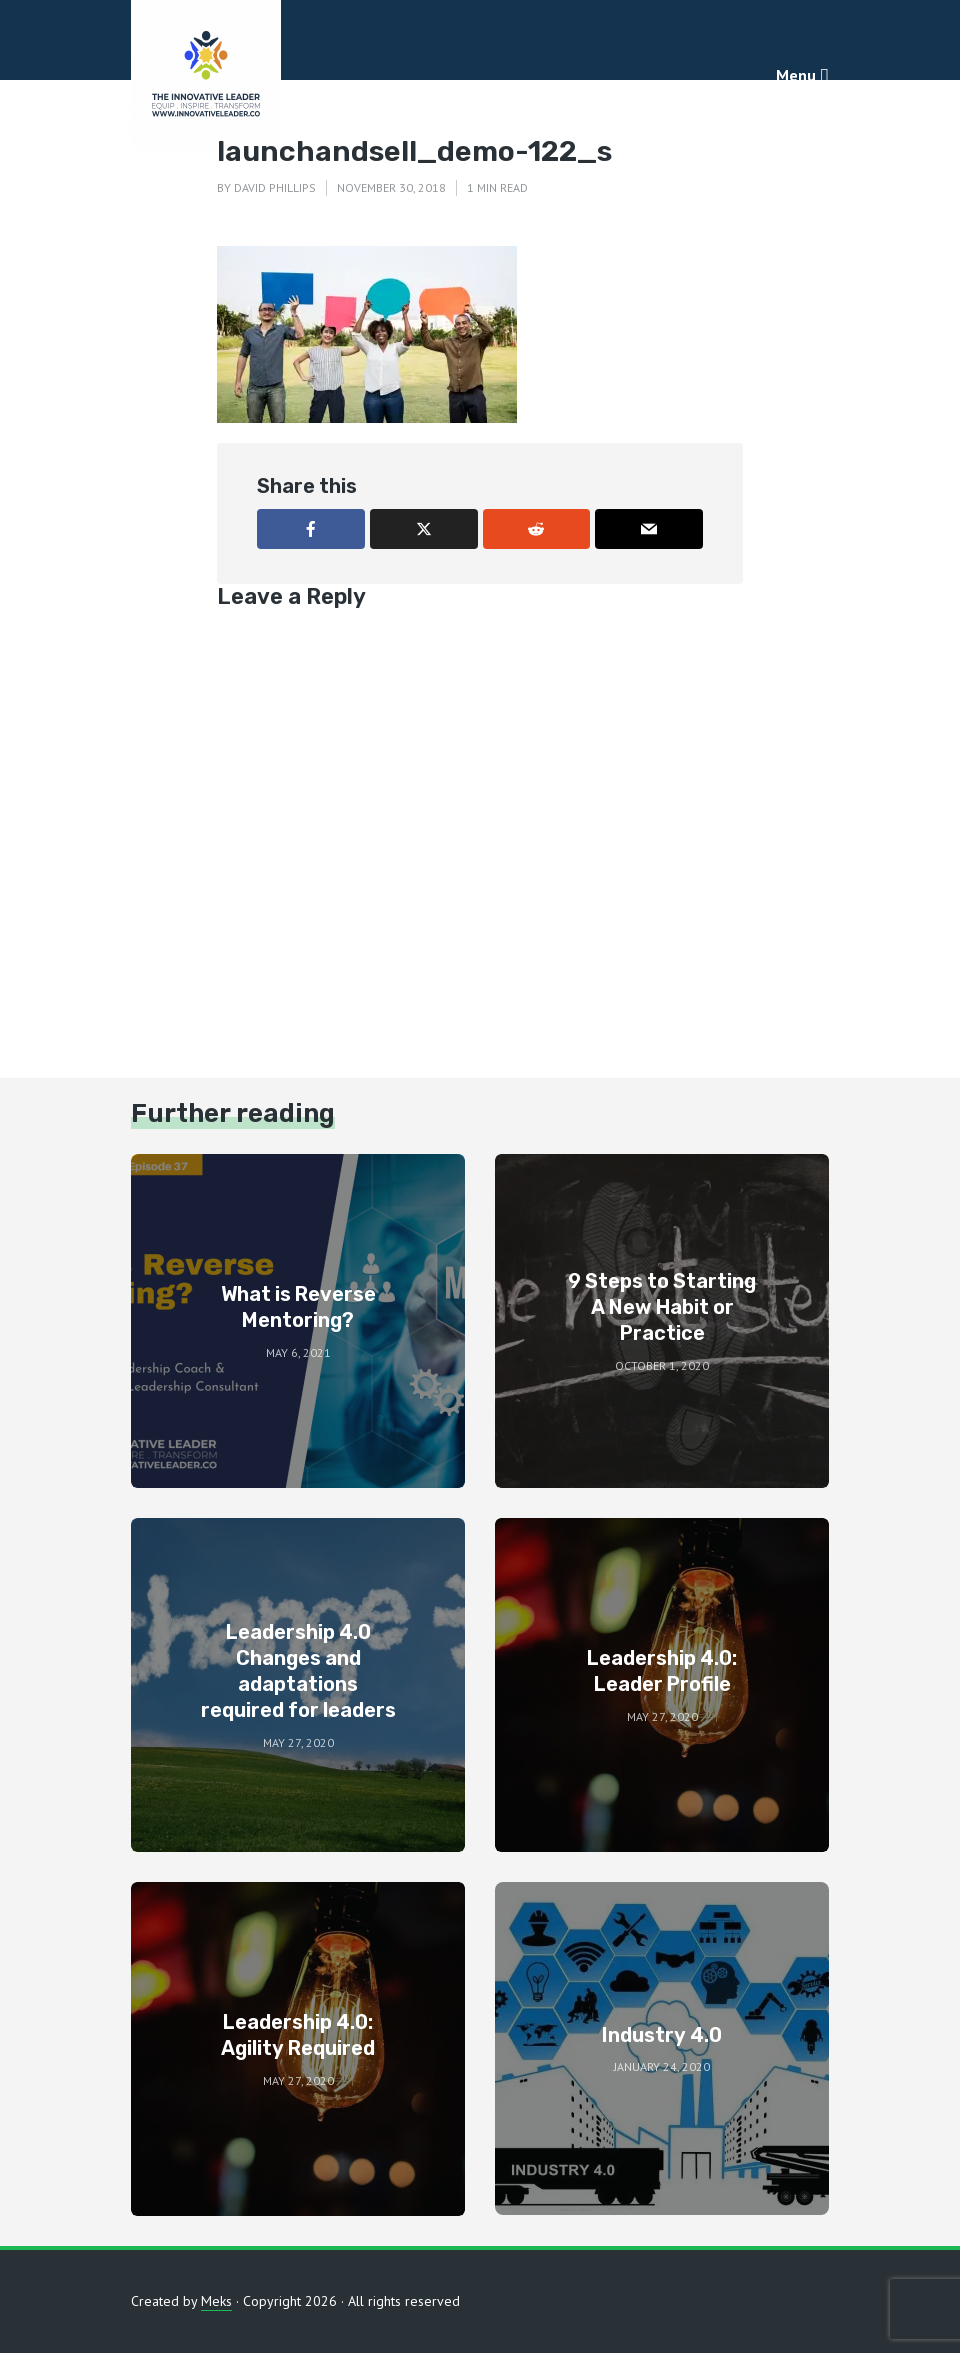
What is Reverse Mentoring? (298, 1307)
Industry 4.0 (662, 2035)
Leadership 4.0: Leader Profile (662, 1671)
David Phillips (275, 187)
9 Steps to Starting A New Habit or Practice (662, 1307)
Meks (216, 2301)
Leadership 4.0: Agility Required (298, 2035)
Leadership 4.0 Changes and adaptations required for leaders (298, 1671)
